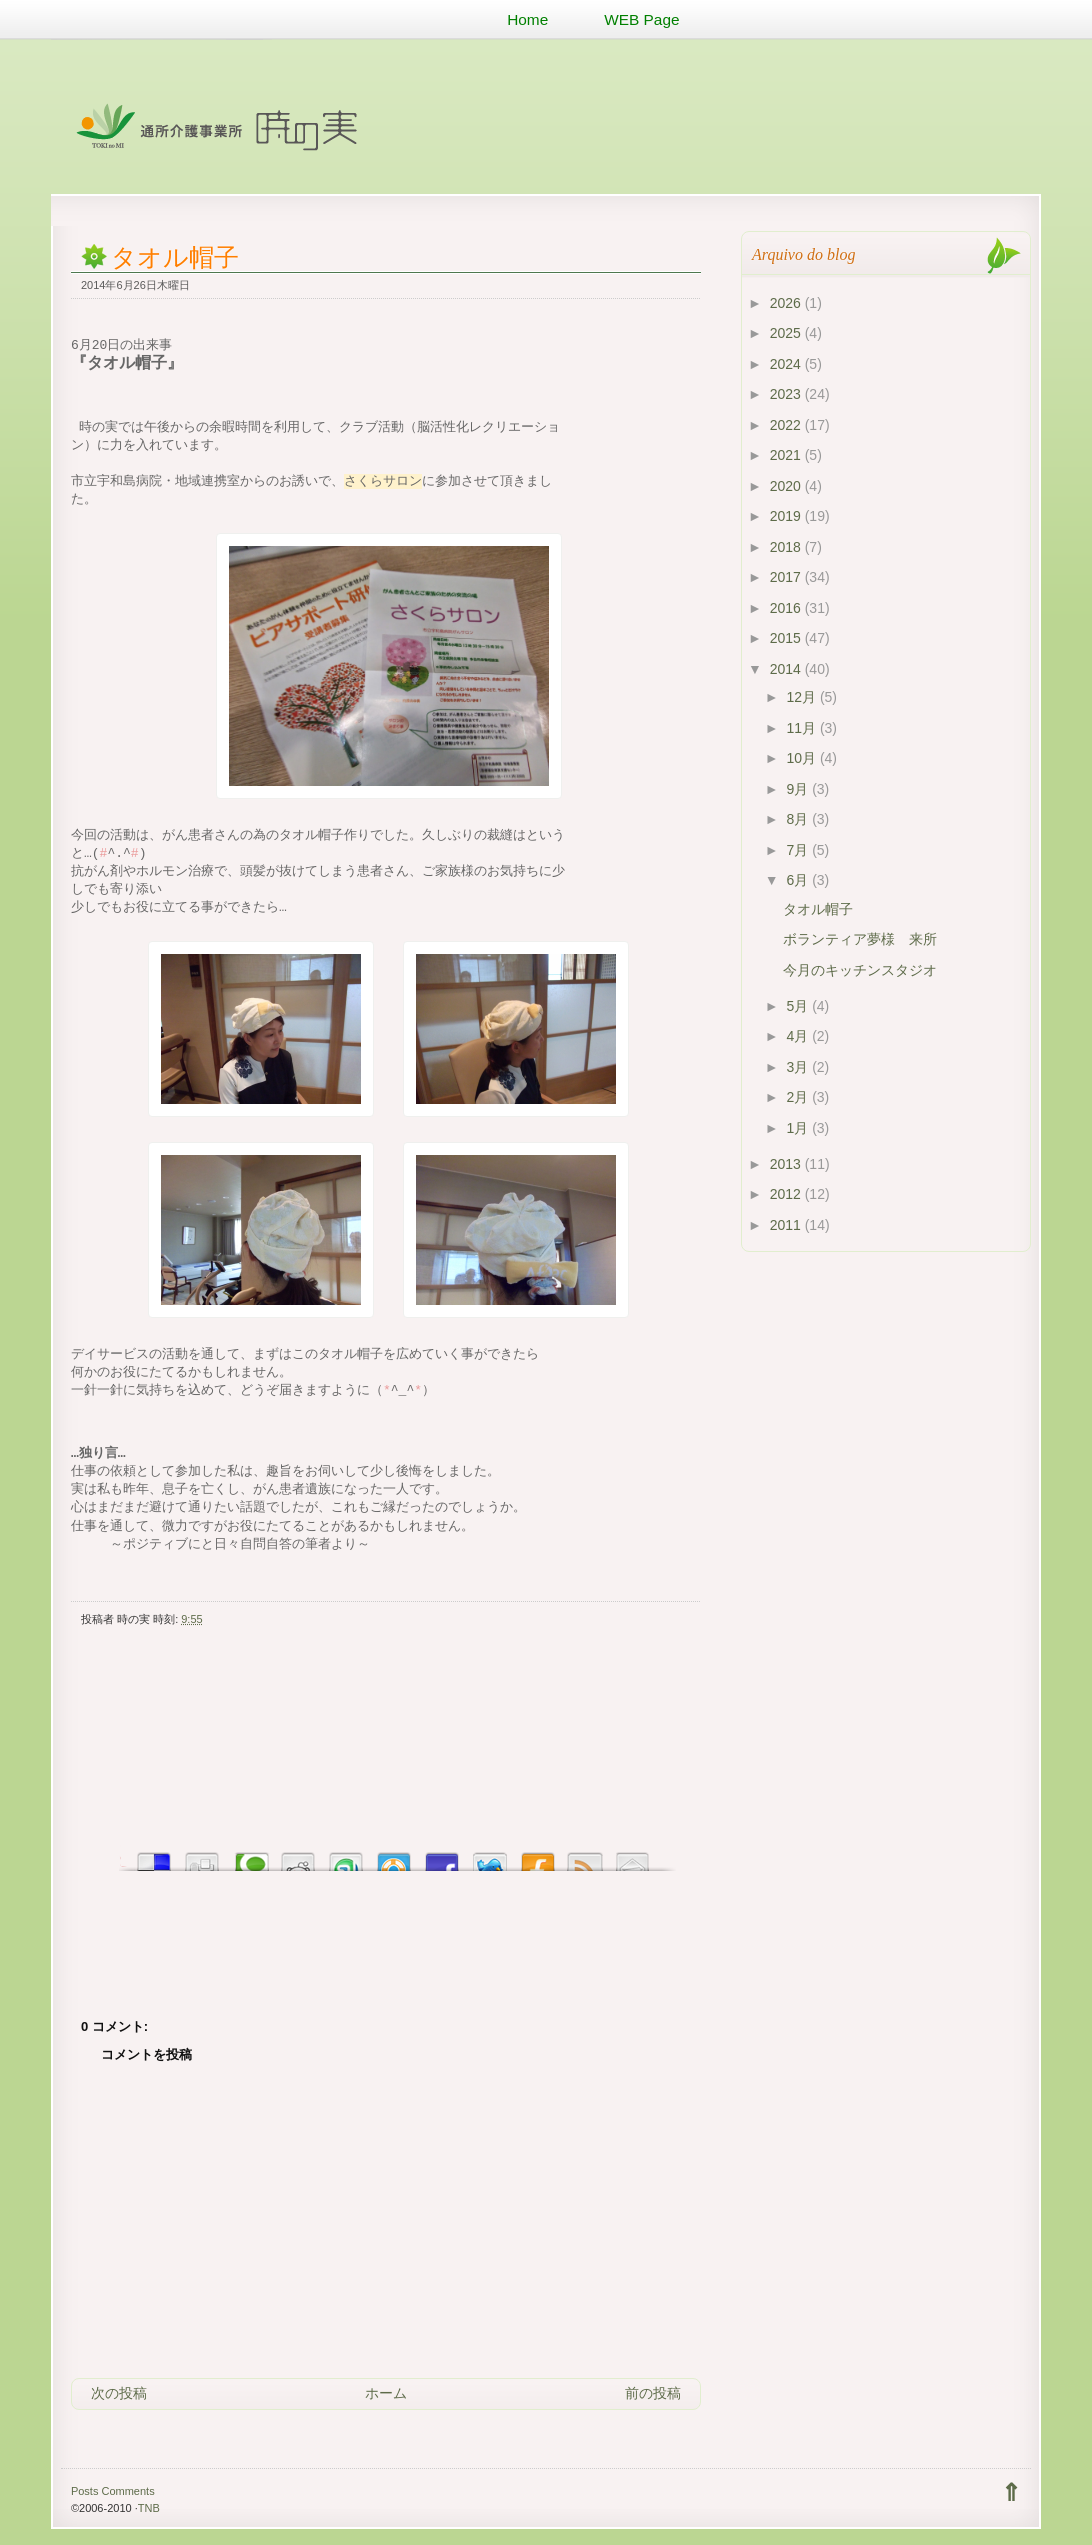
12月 (802, 697)
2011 (787, 1225)
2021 (787, 455)
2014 (787, 669)
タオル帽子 (175, 257)
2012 (787, 1194)
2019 (787, 516)
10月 (802, 758)
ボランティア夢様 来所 (860, 939)
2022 (787, 425)
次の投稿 (119, 2393)
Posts (85, 2491)
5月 (799, 1006)
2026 (787, 303)
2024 (787, 364)
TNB (149, 2508)
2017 (787, 577)
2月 (799, 1097)
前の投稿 (653, 2393)
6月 (799, 880)
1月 (799, 1128)
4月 (799, 1036)
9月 (799, 789)
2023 (787, 394)
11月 (802, 728)
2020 (787, 486)
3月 (799, 1067)
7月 (799, 850)
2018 (787, 547)
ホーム (386, 2393)
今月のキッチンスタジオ (860, 970)
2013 (787, 1164)
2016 (787, 608)
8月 (799, 819)
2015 (787, 638)
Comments (127, 2491)
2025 (787, 333)
